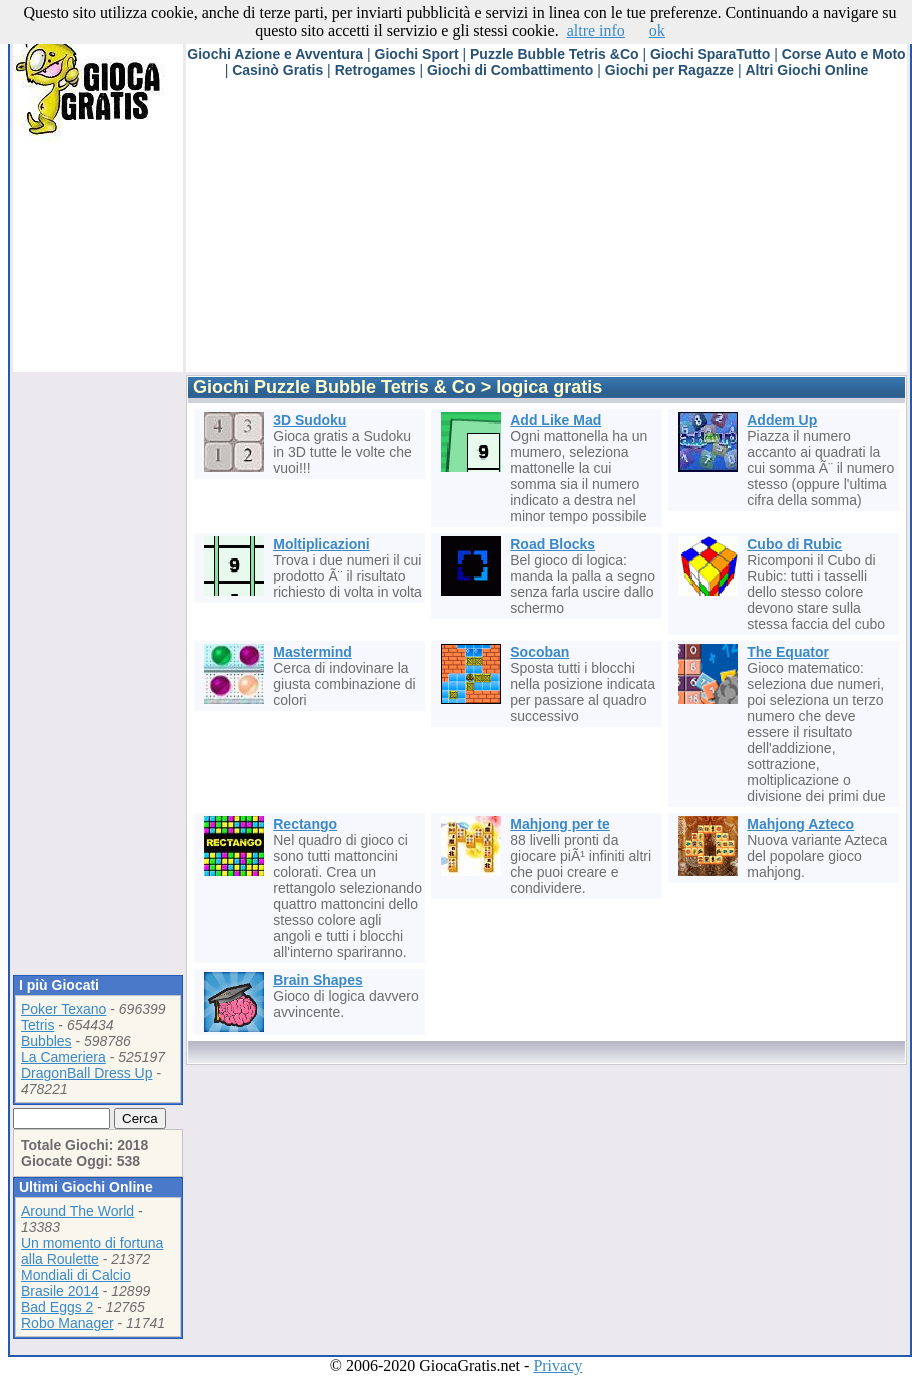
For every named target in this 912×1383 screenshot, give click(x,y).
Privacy (557, 1365)
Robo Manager (67, 1323)
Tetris (37, 1025)
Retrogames (375, 70)
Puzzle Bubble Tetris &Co (554, 54)
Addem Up (782, 420)
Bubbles (46, 1041)
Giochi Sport (417, 54)
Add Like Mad (555, 420)
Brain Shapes (317, 980)
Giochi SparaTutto (710, 54)
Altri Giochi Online (806, 70)
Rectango (305, 824)
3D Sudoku (309, 420)
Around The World (77, 1211)
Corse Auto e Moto (844, 54)
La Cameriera (63, 1057)
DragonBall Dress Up (87, 1073)
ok (657, 30)
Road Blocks (552, 544)
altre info (596, 30)
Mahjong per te (560, 824)
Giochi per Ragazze (669, 70)
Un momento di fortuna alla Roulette (92, 1251)
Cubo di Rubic (794, 544)
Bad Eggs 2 (57, 1307)
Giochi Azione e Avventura (275, 54)
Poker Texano (63, 1009)
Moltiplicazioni (321, 544)
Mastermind (312, 652)
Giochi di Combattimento (510, 70)
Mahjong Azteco (800, 824)
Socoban (539, 652)
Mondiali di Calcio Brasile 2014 (76, 1283)
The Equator (788, 652)
